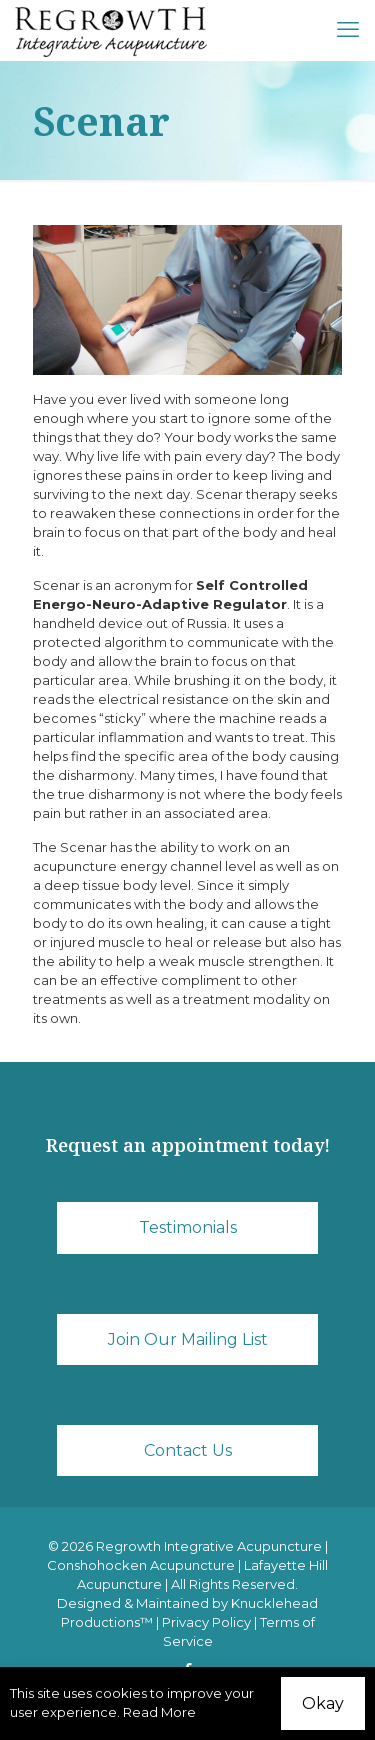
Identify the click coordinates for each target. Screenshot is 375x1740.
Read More (159, 1712)
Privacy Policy (206, 1622)
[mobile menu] (348, 30)
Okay (323, 1703)
